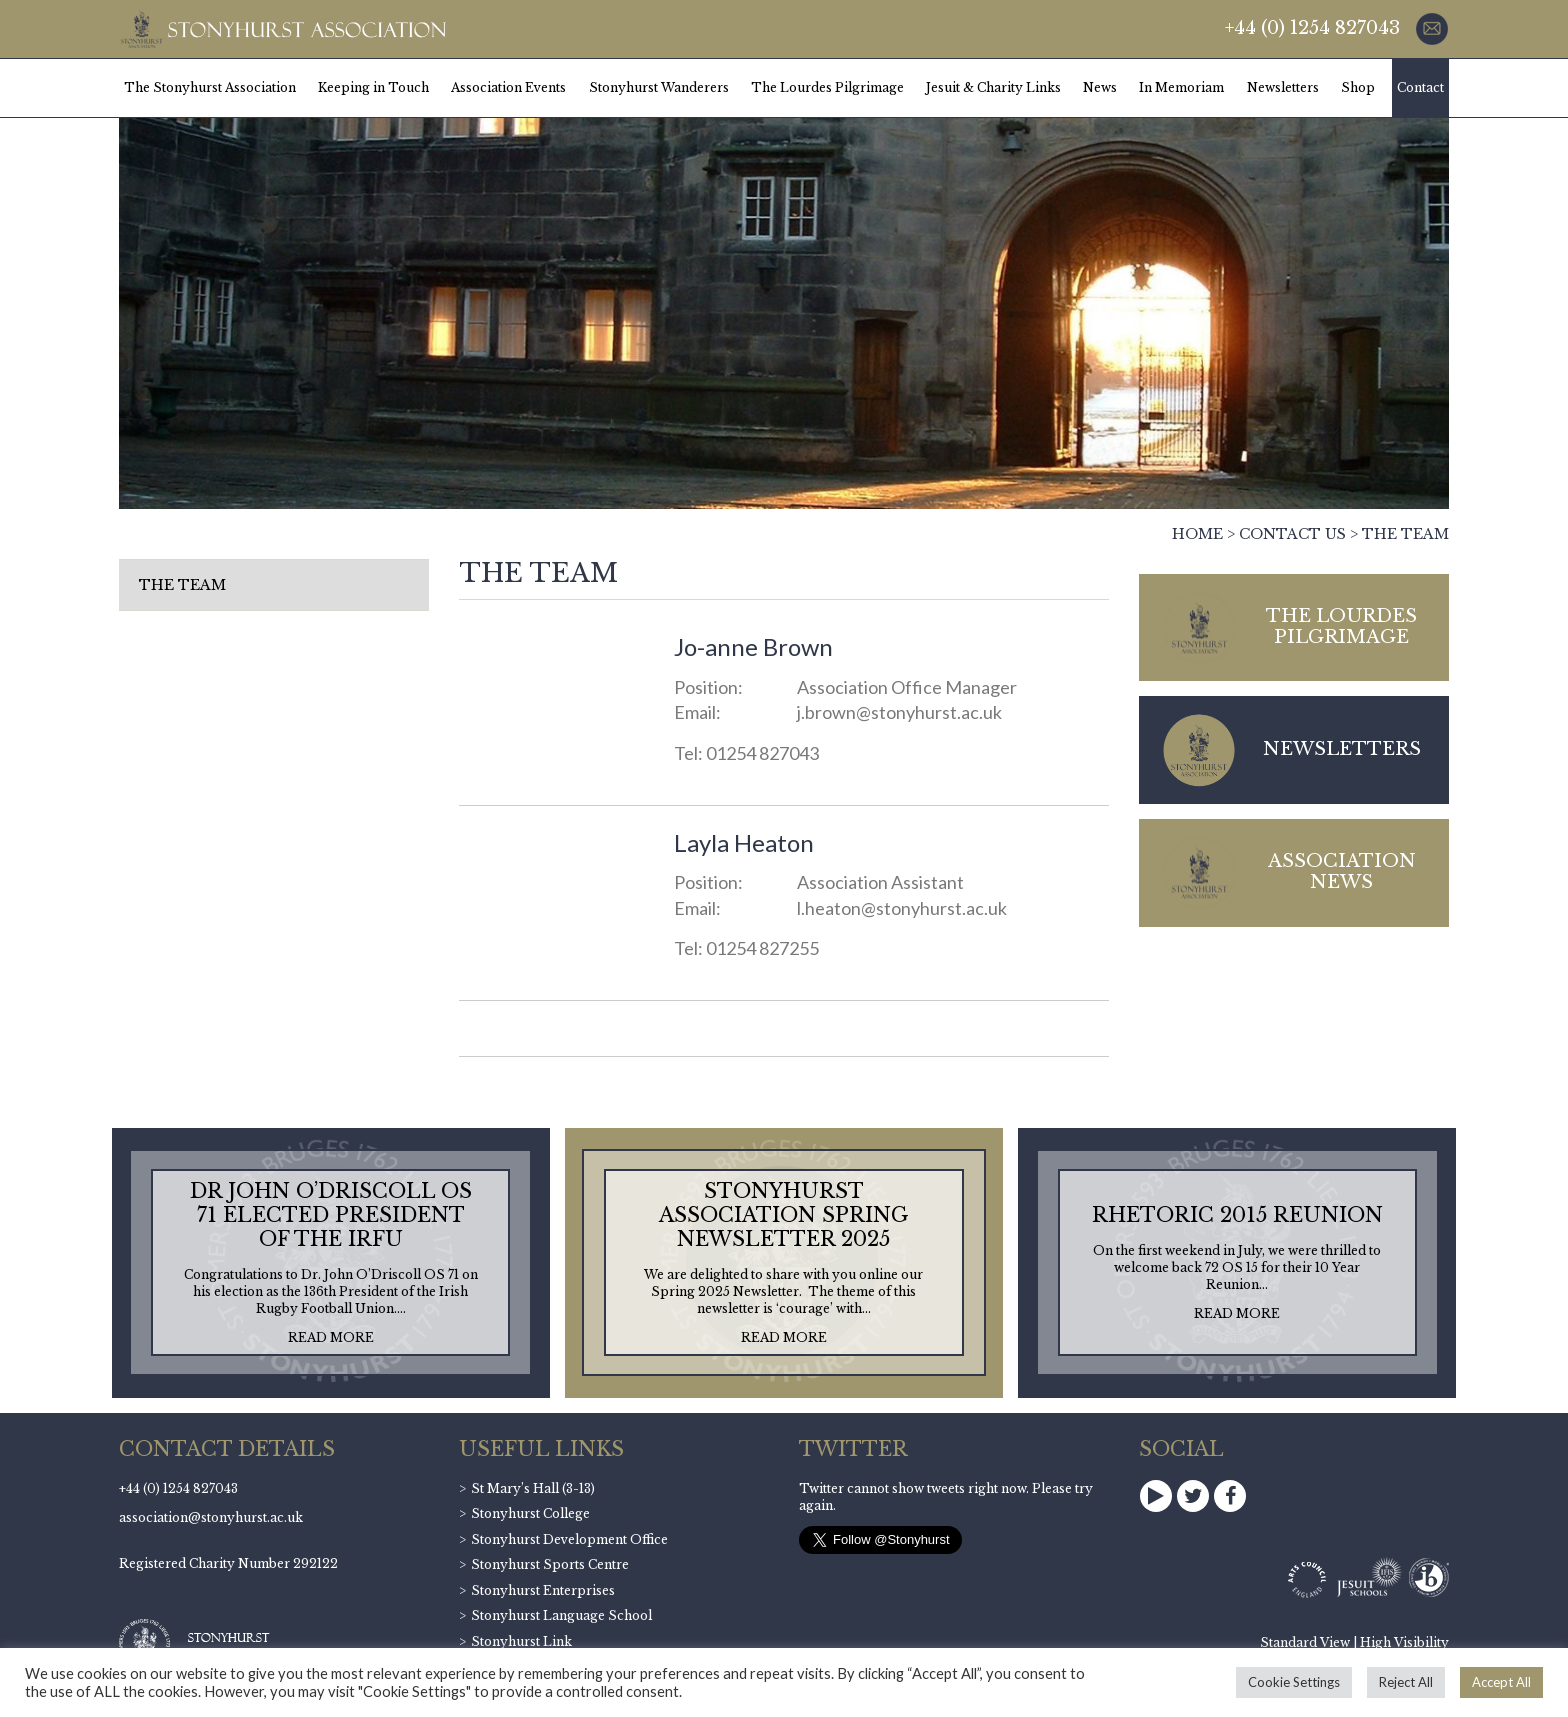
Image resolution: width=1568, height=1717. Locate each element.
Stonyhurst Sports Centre (550, 1564)
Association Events (508, 87)
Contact (1420, 87)
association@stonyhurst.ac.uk (211, 1517)
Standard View (1305, 1642)
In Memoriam (1181, 87)
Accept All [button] (1501, 1682)
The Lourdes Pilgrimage (827, 87)
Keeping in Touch (373, 87)
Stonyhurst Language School (561, 1615)
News (1100, 87)
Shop (1358, 87)
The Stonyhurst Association (210, 87)
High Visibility (1404, 1642)
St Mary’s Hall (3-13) (533, 1488)
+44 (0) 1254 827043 (1312, 28)
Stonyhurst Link (521, 1641)
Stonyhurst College (530, 1513)
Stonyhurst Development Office (569, 1539)
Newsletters (1283, 87)
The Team (182, 585)
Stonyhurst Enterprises (543, 1590)
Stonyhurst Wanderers (659, 87)
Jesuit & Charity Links (993, 87)
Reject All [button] (1406, 1682)
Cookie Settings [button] (1294, 1682)
